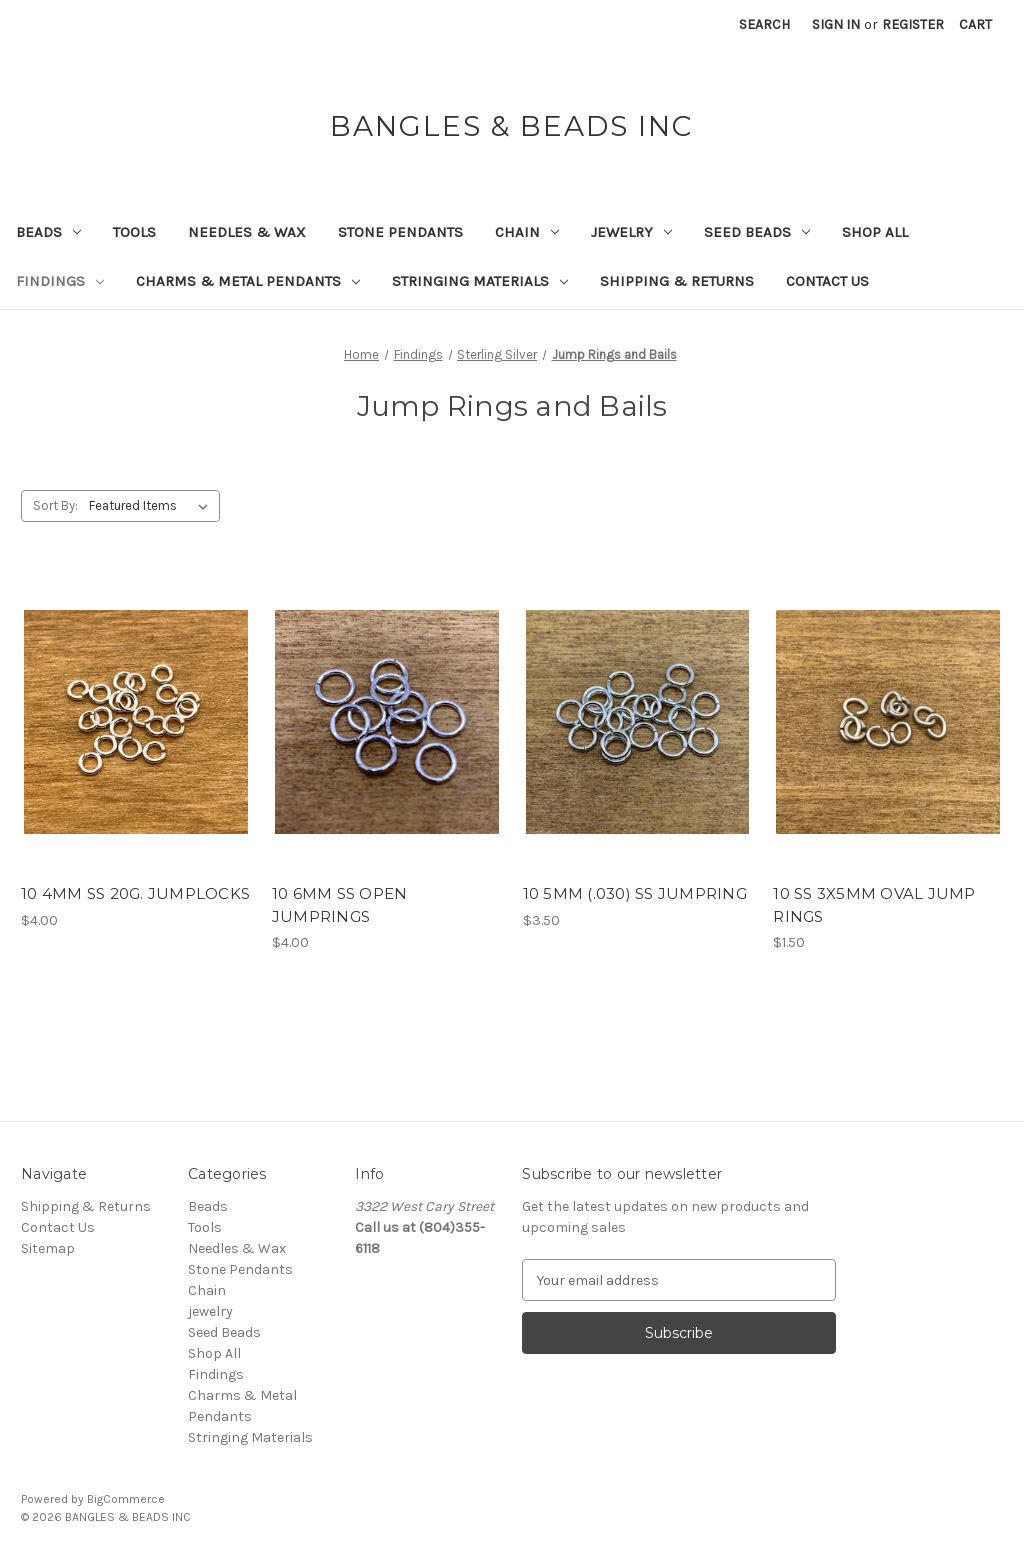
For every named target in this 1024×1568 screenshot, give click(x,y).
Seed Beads (757, 232)
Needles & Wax (247, 232)
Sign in (836, 24)
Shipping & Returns (677, 281)
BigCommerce (126, 1499)
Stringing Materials (480, 281)
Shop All (875, 232)
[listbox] (152, 506)
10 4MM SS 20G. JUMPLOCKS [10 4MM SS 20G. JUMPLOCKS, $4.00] (135, 893)
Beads (48, 232)
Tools (134, 232)
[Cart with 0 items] (975, 24)
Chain (527, 232)
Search (764, 24)
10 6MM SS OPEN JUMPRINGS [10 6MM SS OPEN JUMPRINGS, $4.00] (340, 905)
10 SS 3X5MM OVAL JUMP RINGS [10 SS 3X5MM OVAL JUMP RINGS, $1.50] (874, 905)
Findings (60, 281)
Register (913, 24)
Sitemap (48, 1248)
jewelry (631, 232)
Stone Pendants (400, 232)
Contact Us (827, 281)
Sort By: (55, 505)
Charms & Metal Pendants (248, 281)
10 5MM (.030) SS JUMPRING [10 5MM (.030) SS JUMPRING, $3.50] (635, 893)
